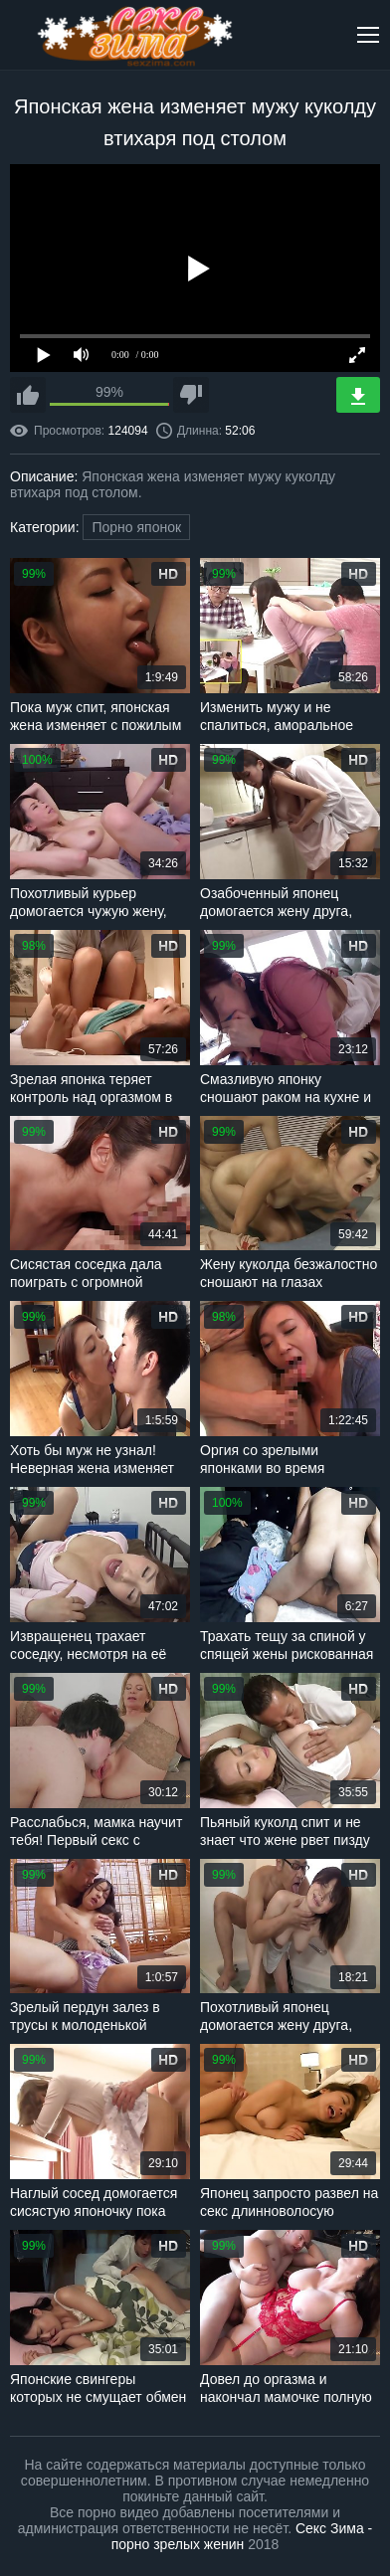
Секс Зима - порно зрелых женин (242, 2536)
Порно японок (136, 527)
